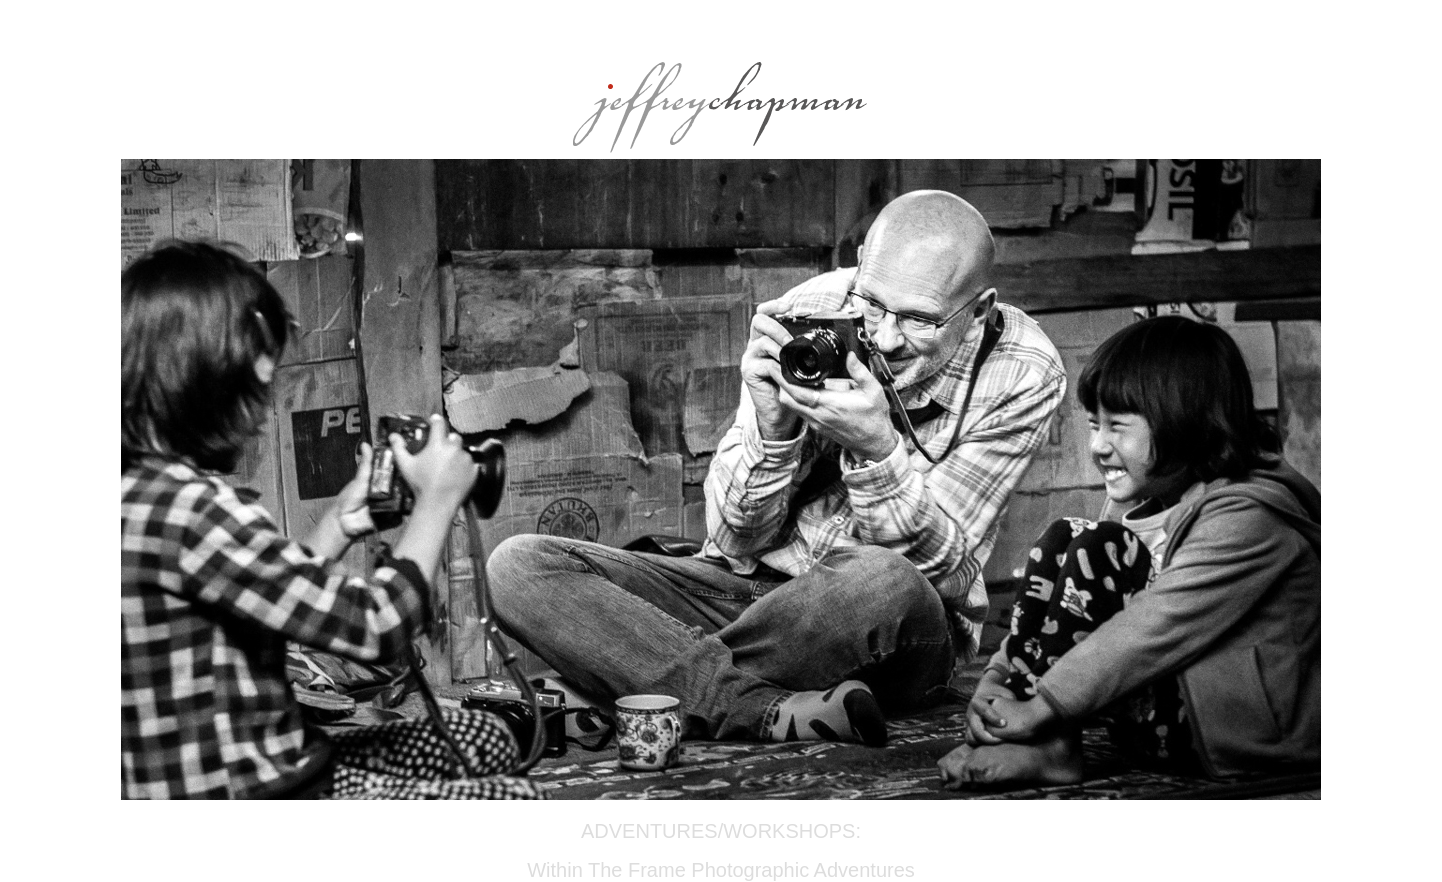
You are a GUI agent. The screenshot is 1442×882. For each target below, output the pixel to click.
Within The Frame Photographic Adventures (721, 870)
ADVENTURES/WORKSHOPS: (721, 831)
